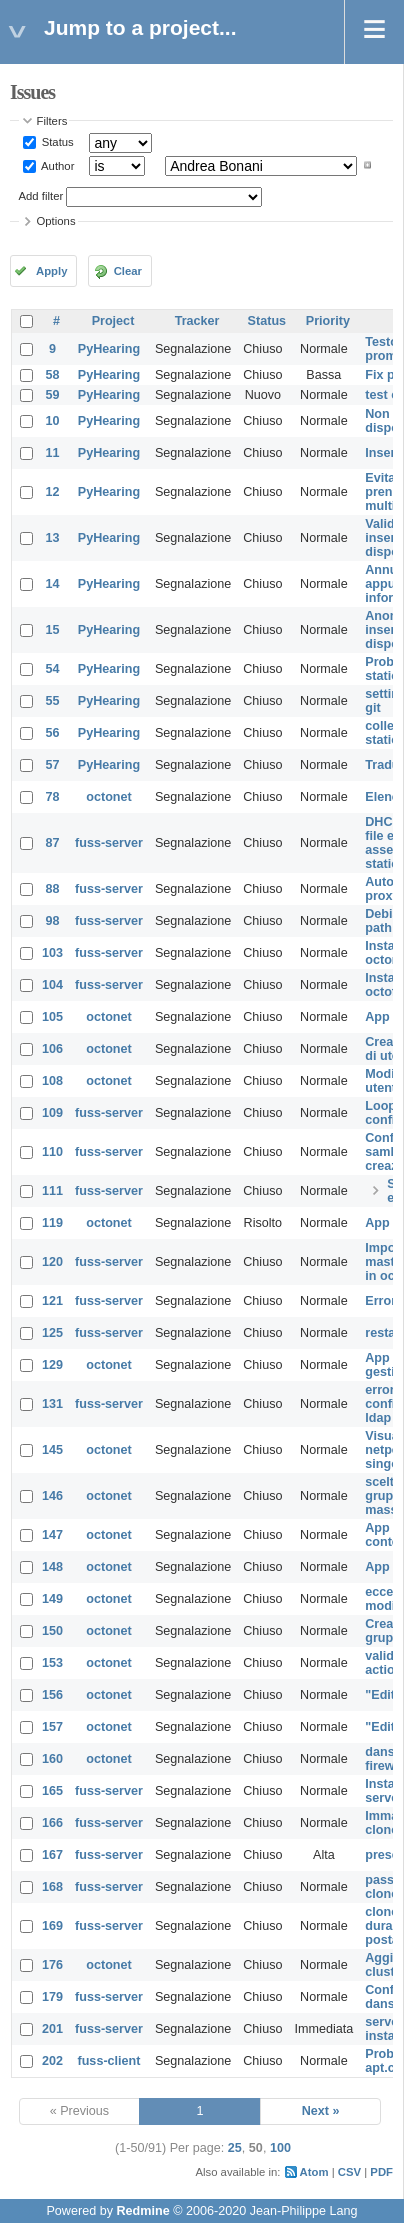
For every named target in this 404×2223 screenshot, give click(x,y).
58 (53, 375)
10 (53, 421)
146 (52, 1496)
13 (53, 538)
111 (52, 1191)
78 (53, 797)
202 (52, 2061)
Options (56, 221)
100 (280, 2148)
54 (53, 669)
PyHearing (109, 349)
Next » (321, 2111)
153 (52, 1663)
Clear (128, 271)
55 (53, 701)
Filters (52, 121)
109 (52, 1113)
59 (53, 395)
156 (52, 1695)
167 (52, 1855)
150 (52, 1631)
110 (52, 1152)
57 (53, 765)
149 (52, 1599)
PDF (381, 2172)
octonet (108, 797)
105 (52, 1017)
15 (53, 630)
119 (52, 1223)
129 (52, 1365)
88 (53, 889)
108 (52, 1081)
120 (52, 1262)
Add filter (41, 196)
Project (113, 321)
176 (52, 1965)
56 (53, 733)
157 (52, 1727)
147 (52, 1535)
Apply (51, 271)
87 (53, 843)
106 (52, 1049)
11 (53, 453)
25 (235, 2148)
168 (52, 1887)
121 (52, 1301)
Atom (314, 2172)
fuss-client (108, 2061)
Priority (328, 321)
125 (52, 1333)
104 (52, 985)
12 (53, 492)
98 (53, 921)
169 (52, 1926)
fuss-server (109, 843)
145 (52, 1450)
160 (52, 1759)
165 (52, 1791)
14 (53, 584)
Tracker (197, 321)
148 (52, 1567)
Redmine (142, 2211)
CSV (349, 2172)
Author (57, 165)
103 (52, 953)
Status (56, 142)
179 (52, 1997)
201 (52, 2029)
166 (52, 1823)
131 (52, 1404)
